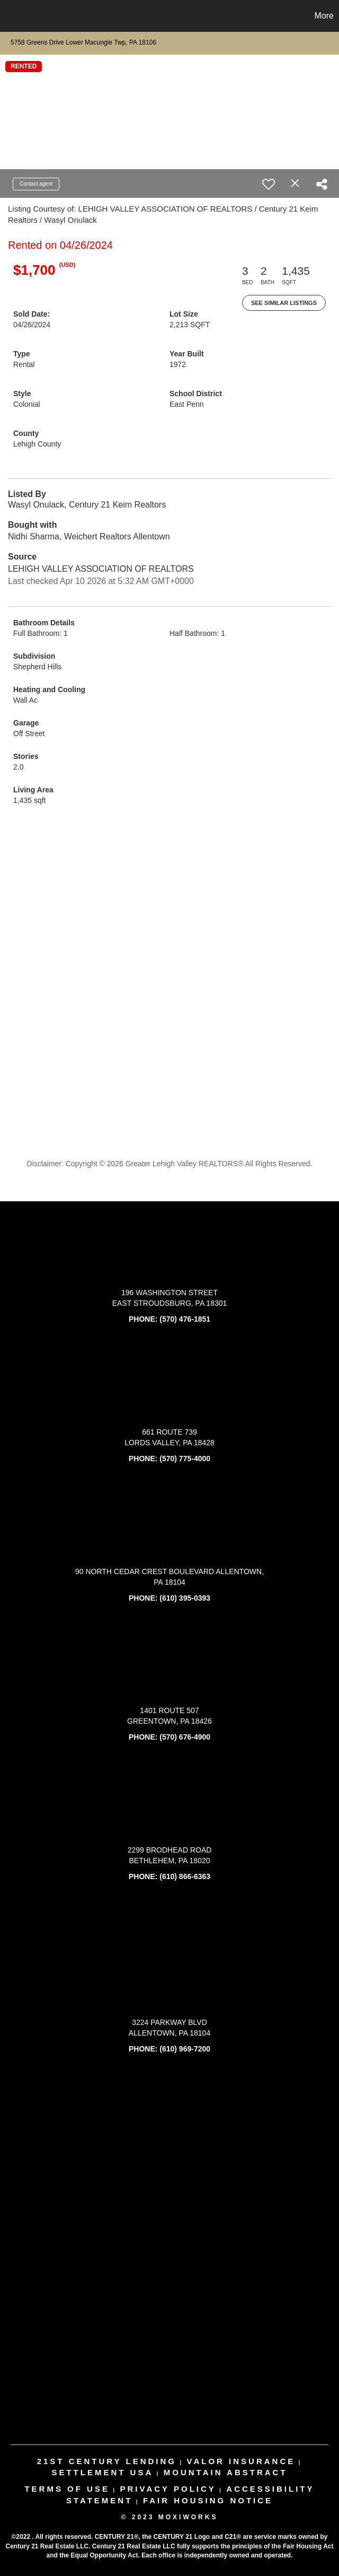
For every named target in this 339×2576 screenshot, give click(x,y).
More (324, 15)
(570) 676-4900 (184, 1737)
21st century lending (106, 2461)
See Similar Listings (284, 303)
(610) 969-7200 (184, 2049)
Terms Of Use (67, 2488)
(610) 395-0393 (184, 1598)
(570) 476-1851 (184, 1319)
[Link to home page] (13, 16)
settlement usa (102, 2472)
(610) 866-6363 (184, 1876)
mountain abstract (226, 2472)
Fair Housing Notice (208, 2500)
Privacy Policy (168, 2488)
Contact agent (36, 184)
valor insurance (241, 2461)
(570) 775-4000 (184, 1458)
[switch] (268, 184)
